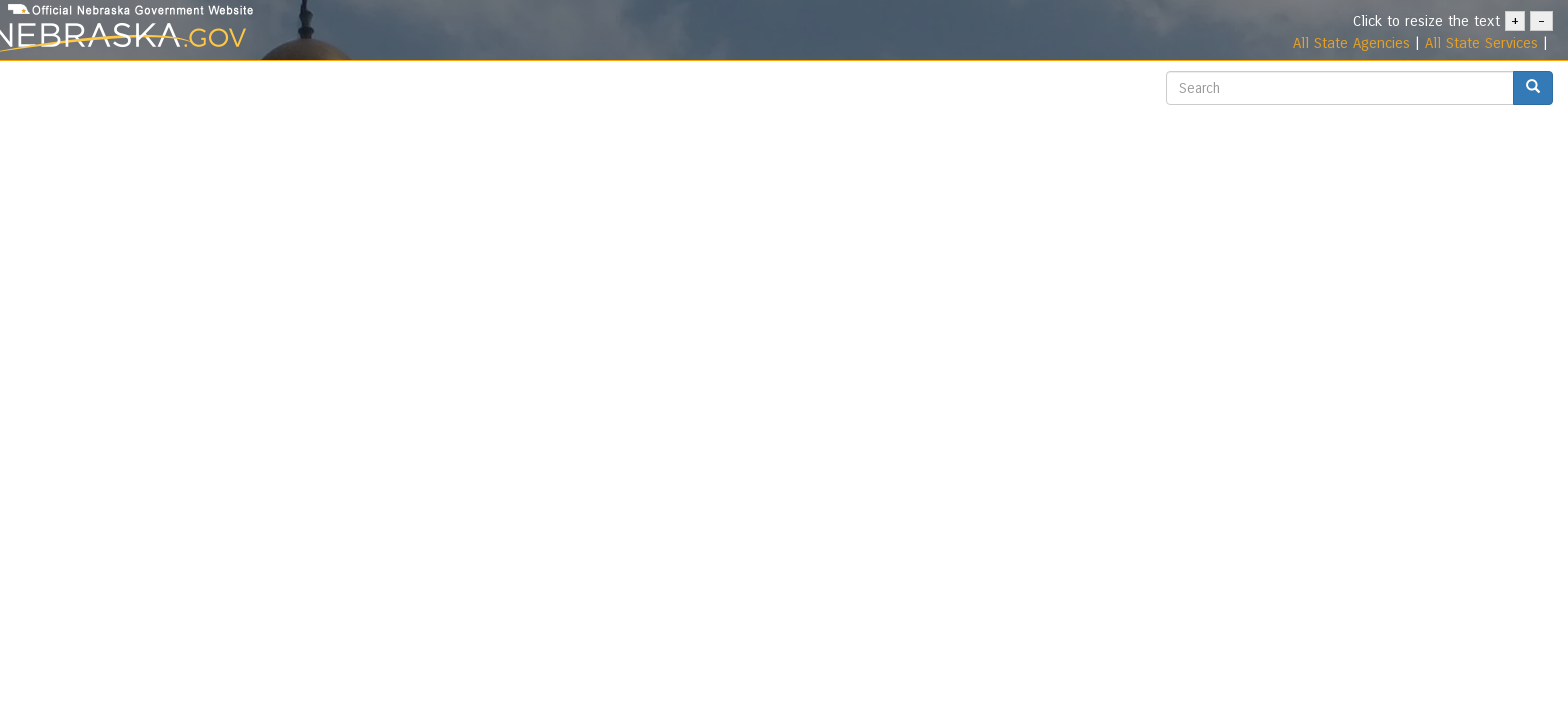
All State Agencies (1351, 43)
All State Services (1481, 43)
